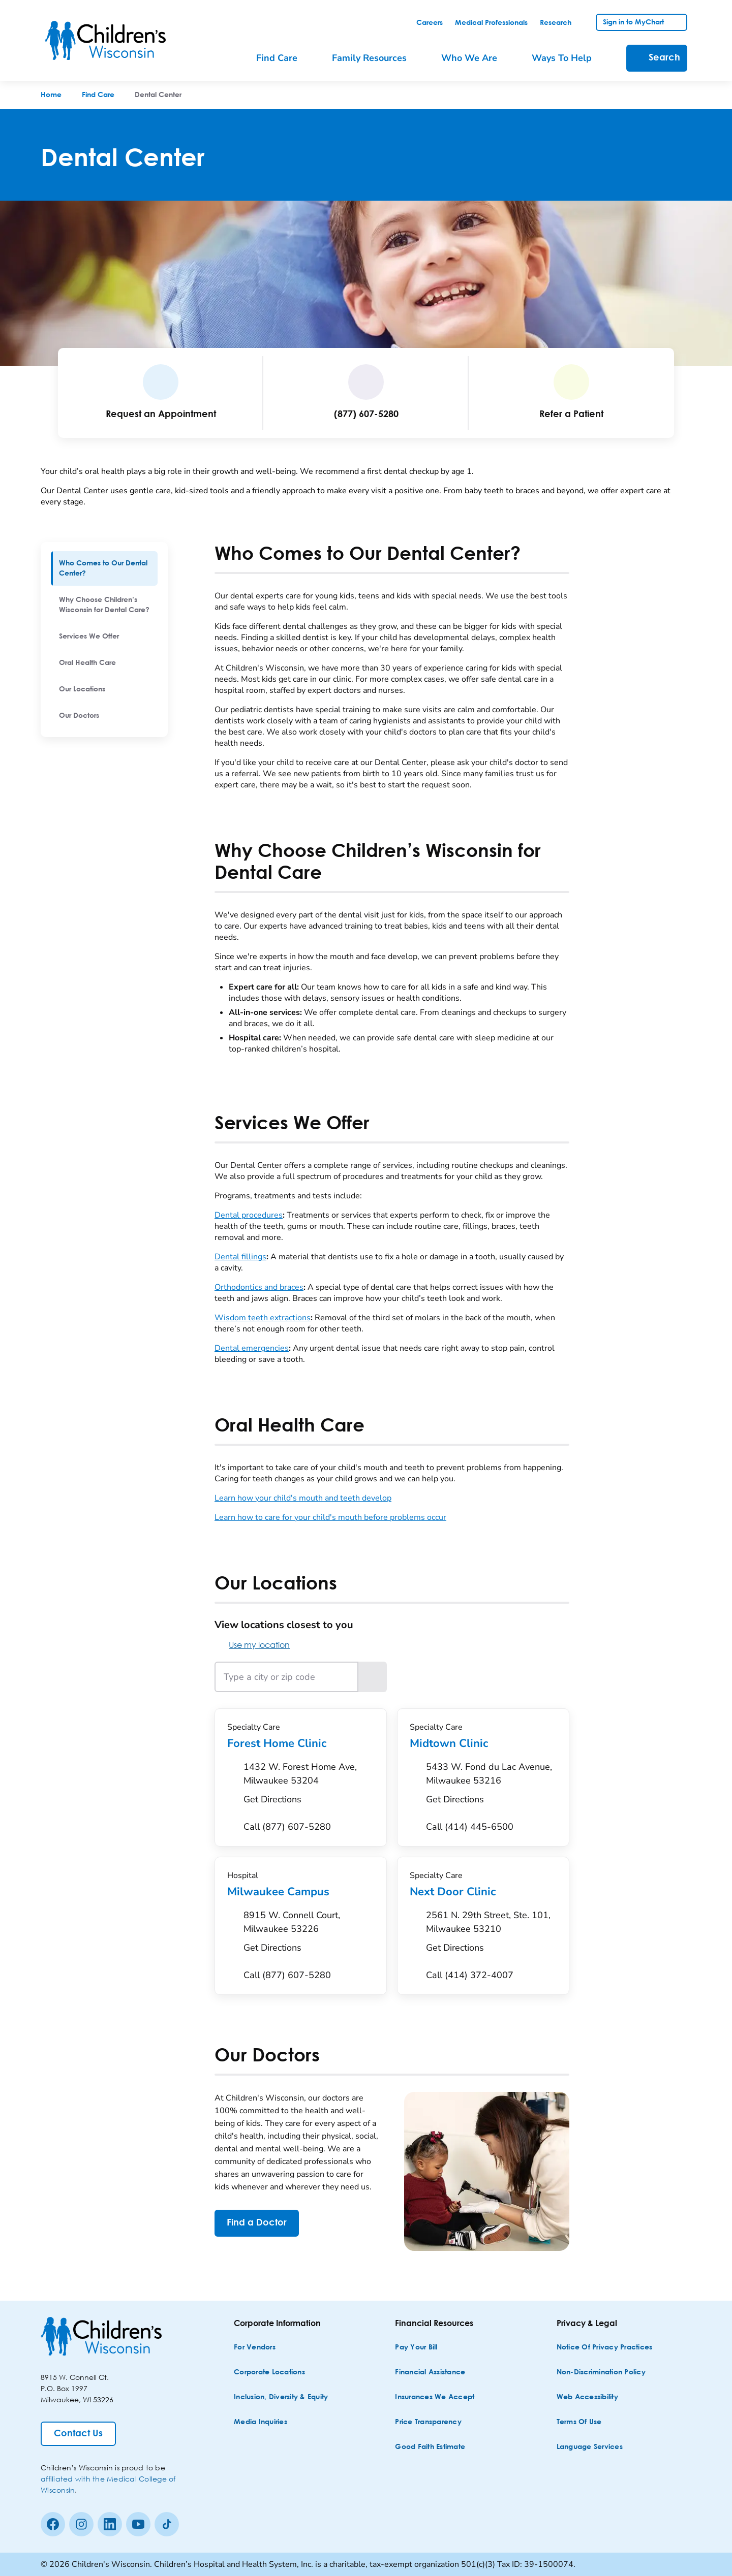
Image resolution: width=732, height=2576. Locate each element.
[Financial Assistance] (430, 2372)
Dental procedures (249, 1215)
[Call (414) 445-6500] (469, 1827)
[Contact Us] (78, 2434)
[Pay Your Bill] (416, 2347)
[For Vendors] (255, 2347)
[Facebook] (53, 2524)
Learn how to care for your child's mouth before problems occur (330, 1517)
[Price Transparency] (428, 2422)
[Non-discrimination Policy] (601, 2372)
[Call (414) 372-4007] (469, 1975)
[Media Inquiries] (260, 2422)
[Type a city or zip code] (286, 1677)
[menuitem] (104, 568)
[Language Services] (590, 2447)
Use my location (252, 1644)
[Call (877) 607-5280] (287, 1827)
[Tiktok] (167, 2524)
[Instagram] (81, 2524)
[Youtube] (138, 2524)
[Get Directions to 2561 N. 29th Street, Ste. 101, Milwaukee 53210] (491, 1934)
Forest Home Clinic (300, 1743)
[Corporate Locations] (269, 2372)
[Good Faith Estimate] (430, 2447)
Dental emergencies (252, 1348)
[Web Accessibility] (587, 2397)
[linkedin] (110, 2524)
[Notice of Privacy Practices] (605, 2347)
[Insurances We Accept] (434, 2397)
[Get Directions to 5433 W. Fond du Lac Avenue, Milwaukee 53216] (491, 1786)
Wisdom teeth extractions (263, 1317)
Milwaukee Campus (300, 1891)
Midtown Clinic (483, 1743)
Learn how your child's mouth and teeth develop (303, 1498)
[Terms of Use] (579, 2422)
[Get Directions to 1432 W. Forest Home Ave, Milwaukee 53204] (308, 1786)
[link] (429, 22)
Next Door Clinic (483, 1891)
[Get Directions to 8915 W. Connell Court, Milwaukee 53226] (308, 1934)
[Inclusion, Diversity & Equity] (281, 2397)
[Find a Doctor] (257, 2223)
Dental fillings (240, 1256)
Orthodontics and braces (259, 1287)
